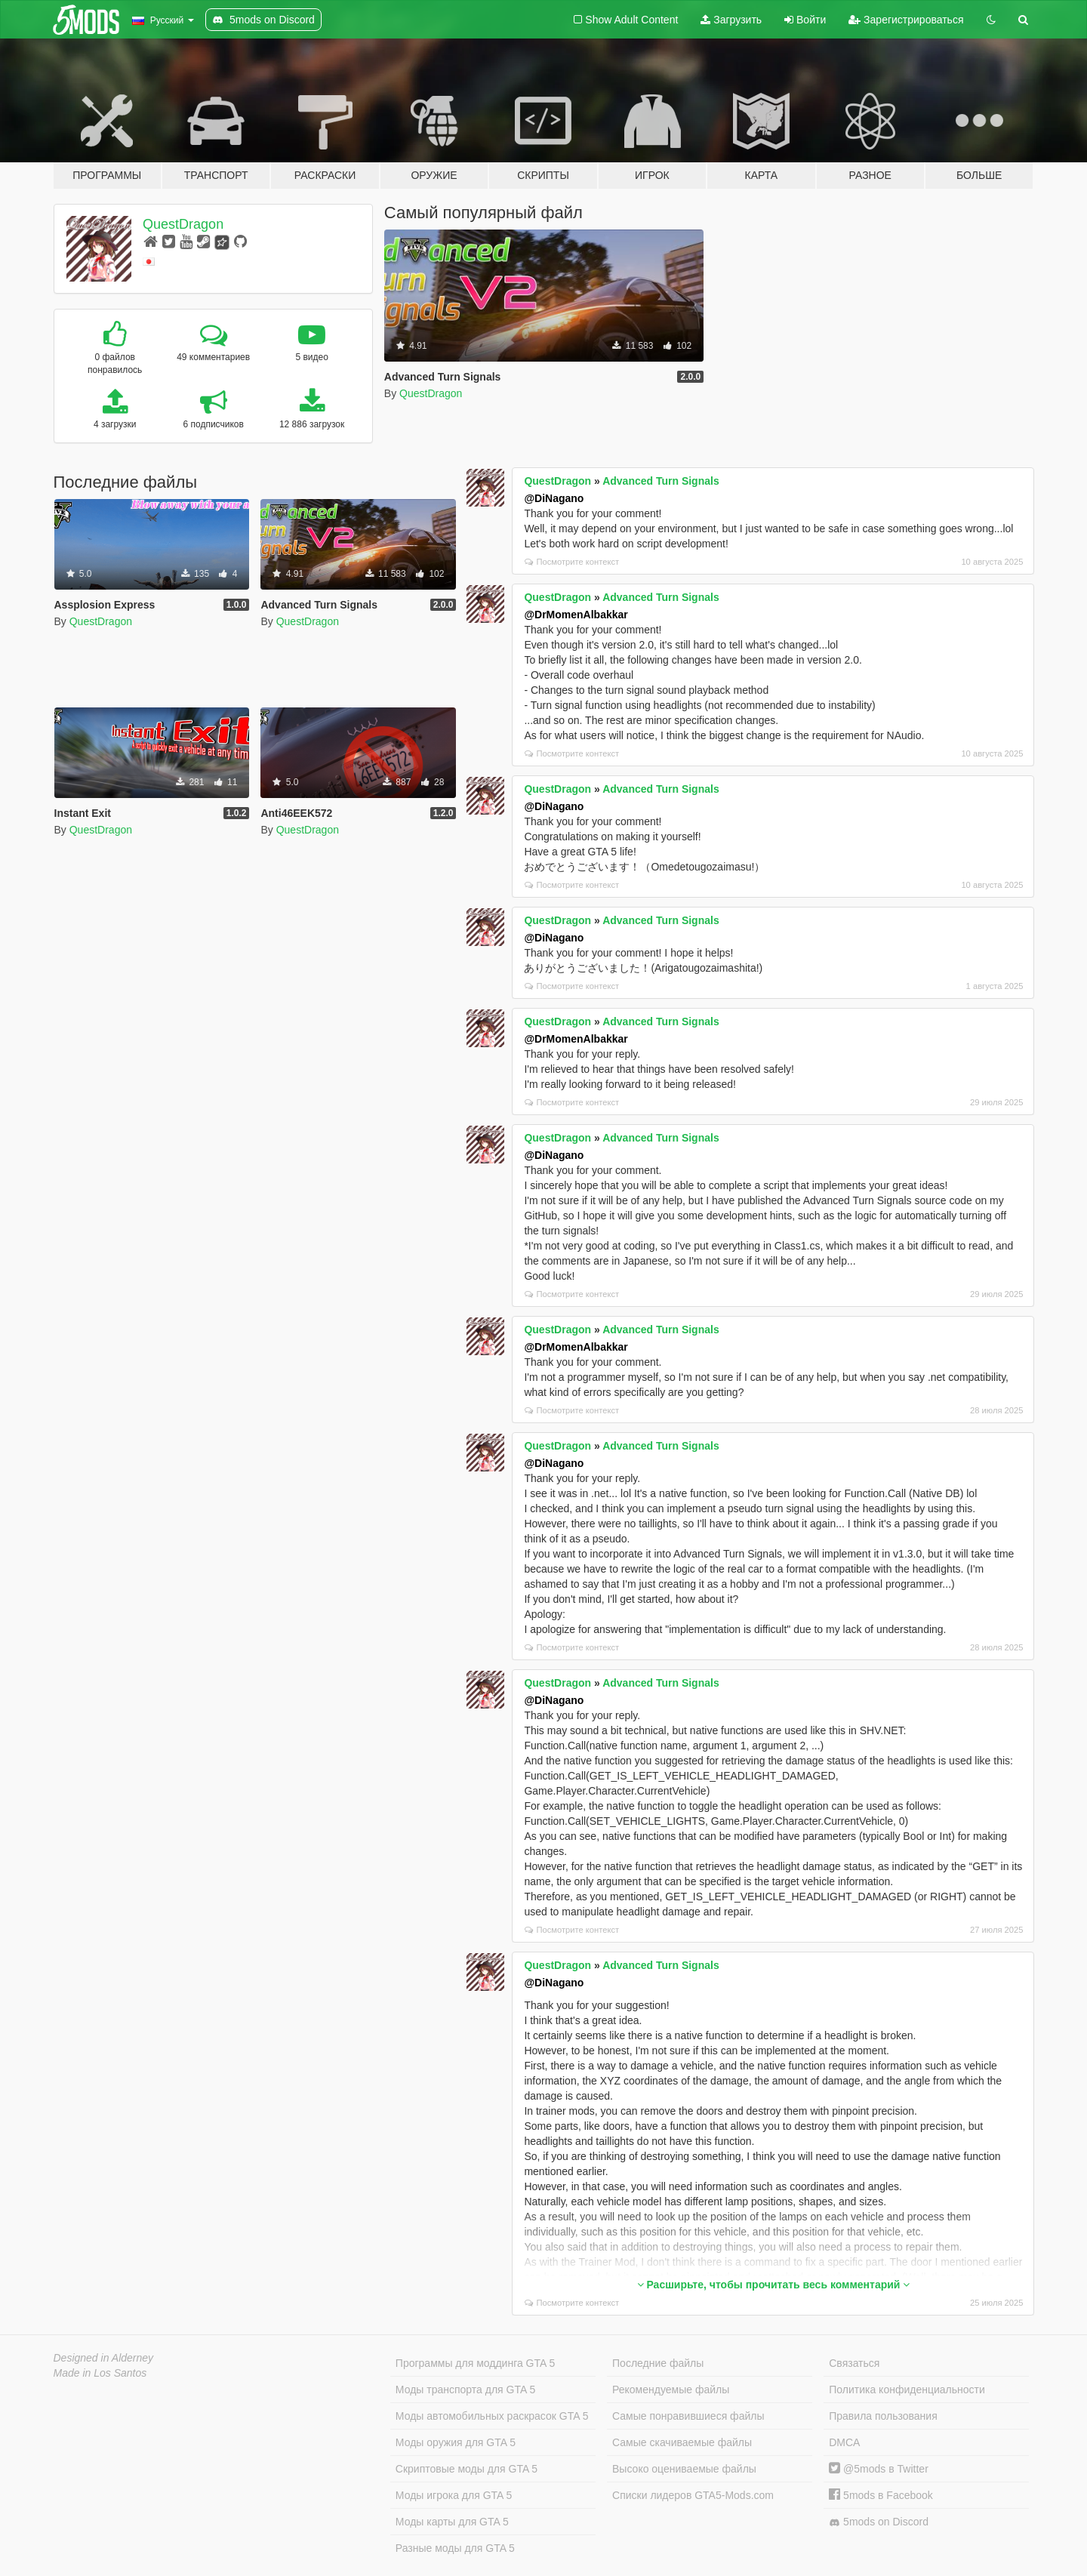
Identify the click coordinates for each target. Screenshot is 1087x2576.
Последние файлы (658, 2363)
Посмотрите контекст (572, 561)
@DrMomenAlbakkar (575, 615)
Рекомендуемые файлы (670, 2389)
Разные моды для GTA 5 (455, 2548)
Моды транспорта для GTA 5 (465, 2389)
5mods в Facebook (881, 2495)
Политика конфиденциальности (907, 2389)
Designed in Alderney (104, 2358)
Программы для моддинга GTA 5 (475, 2363)
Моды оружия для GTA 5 (456, 2442)
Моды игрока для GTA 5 (454, 2495)
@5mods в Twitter (878, 2469)
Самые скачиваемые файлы (682, 2442)
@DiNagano (554, 498)
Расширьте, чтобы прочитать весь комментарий (773, 2285)
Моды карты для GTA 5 (452, 2522)
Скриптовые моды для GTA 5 (466, 2469)
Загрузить (731, 20)
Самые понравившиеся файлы (688, 2416)
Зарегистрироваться (905, 20)
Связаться (854, 2363)
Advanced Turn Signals (660, 481)
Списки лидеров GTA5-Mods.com (693, 2495)
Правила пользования (883, 2416)
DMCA (844, 2442)
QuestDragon (183, 224)
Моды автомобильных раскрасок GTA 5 (492, 2416)
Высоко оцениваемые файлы (684, 2469)
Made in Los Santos (100, 2373)
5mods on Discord (878, 2522)
